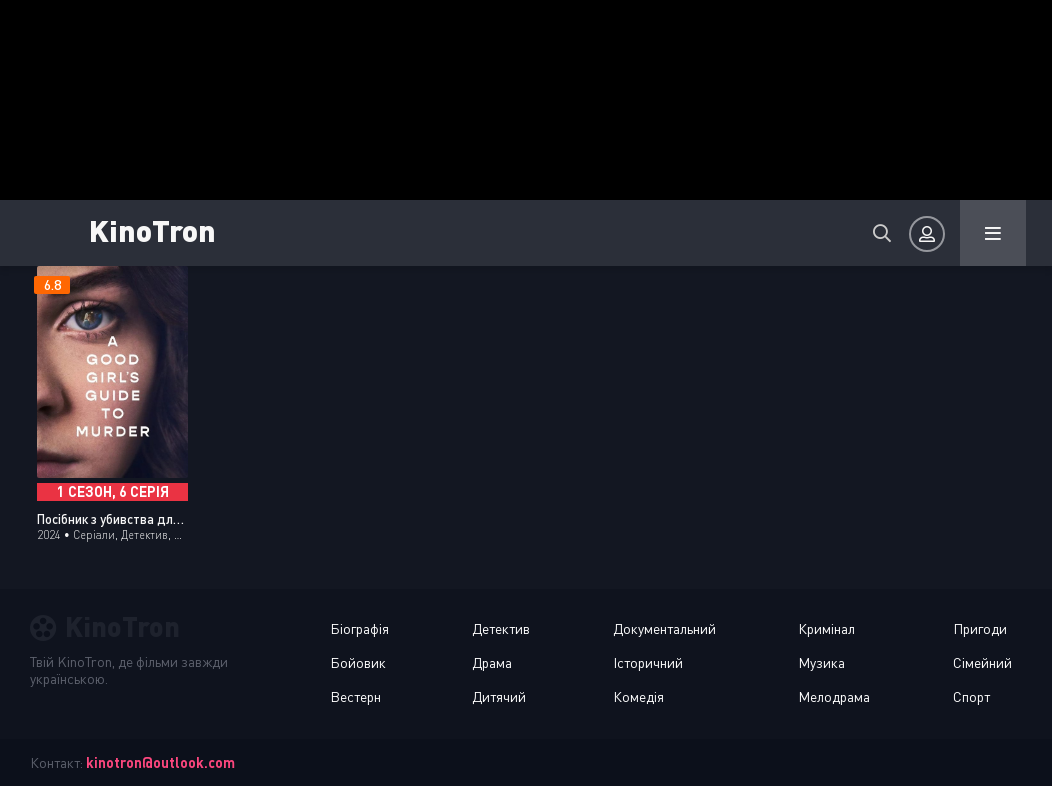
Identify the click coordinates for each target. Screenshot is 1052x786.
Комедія (638, 696)
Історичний (648, 662)
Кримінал (826, 628)
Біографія (359, 628)
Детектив (501, 628)
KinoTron (175, 229)
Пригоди (980, 628)
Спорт (971, 696)
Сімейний (982, 662)
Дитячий (499, 696)
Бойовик (358, 662)
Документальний (664, 628)
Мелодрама (834, 696)
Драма (492, 662)
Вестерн (355, 696)
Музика (821, 662)
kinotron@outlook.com (160, 762)
